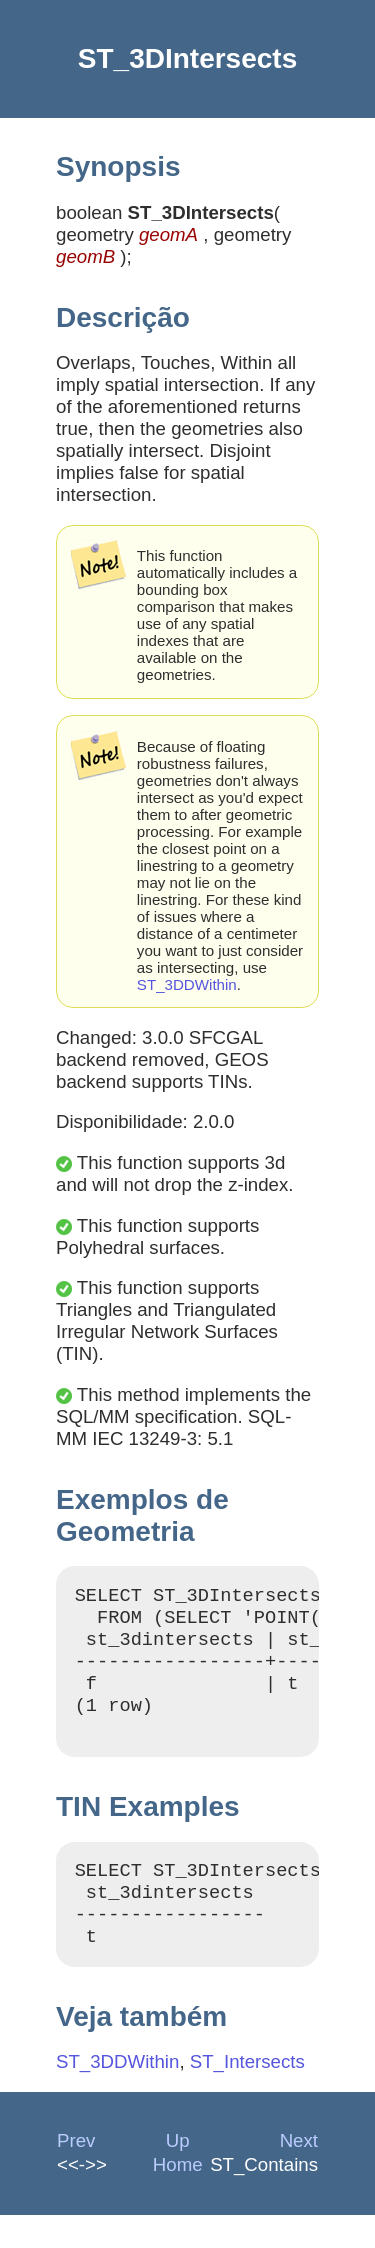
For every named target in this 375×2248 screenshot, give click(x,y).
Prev (76, 2173)
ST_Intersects (247, 2094)
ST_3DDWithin (187, 984)
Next (299, 2173)
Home (178, 2197)
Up (178, 2173)
